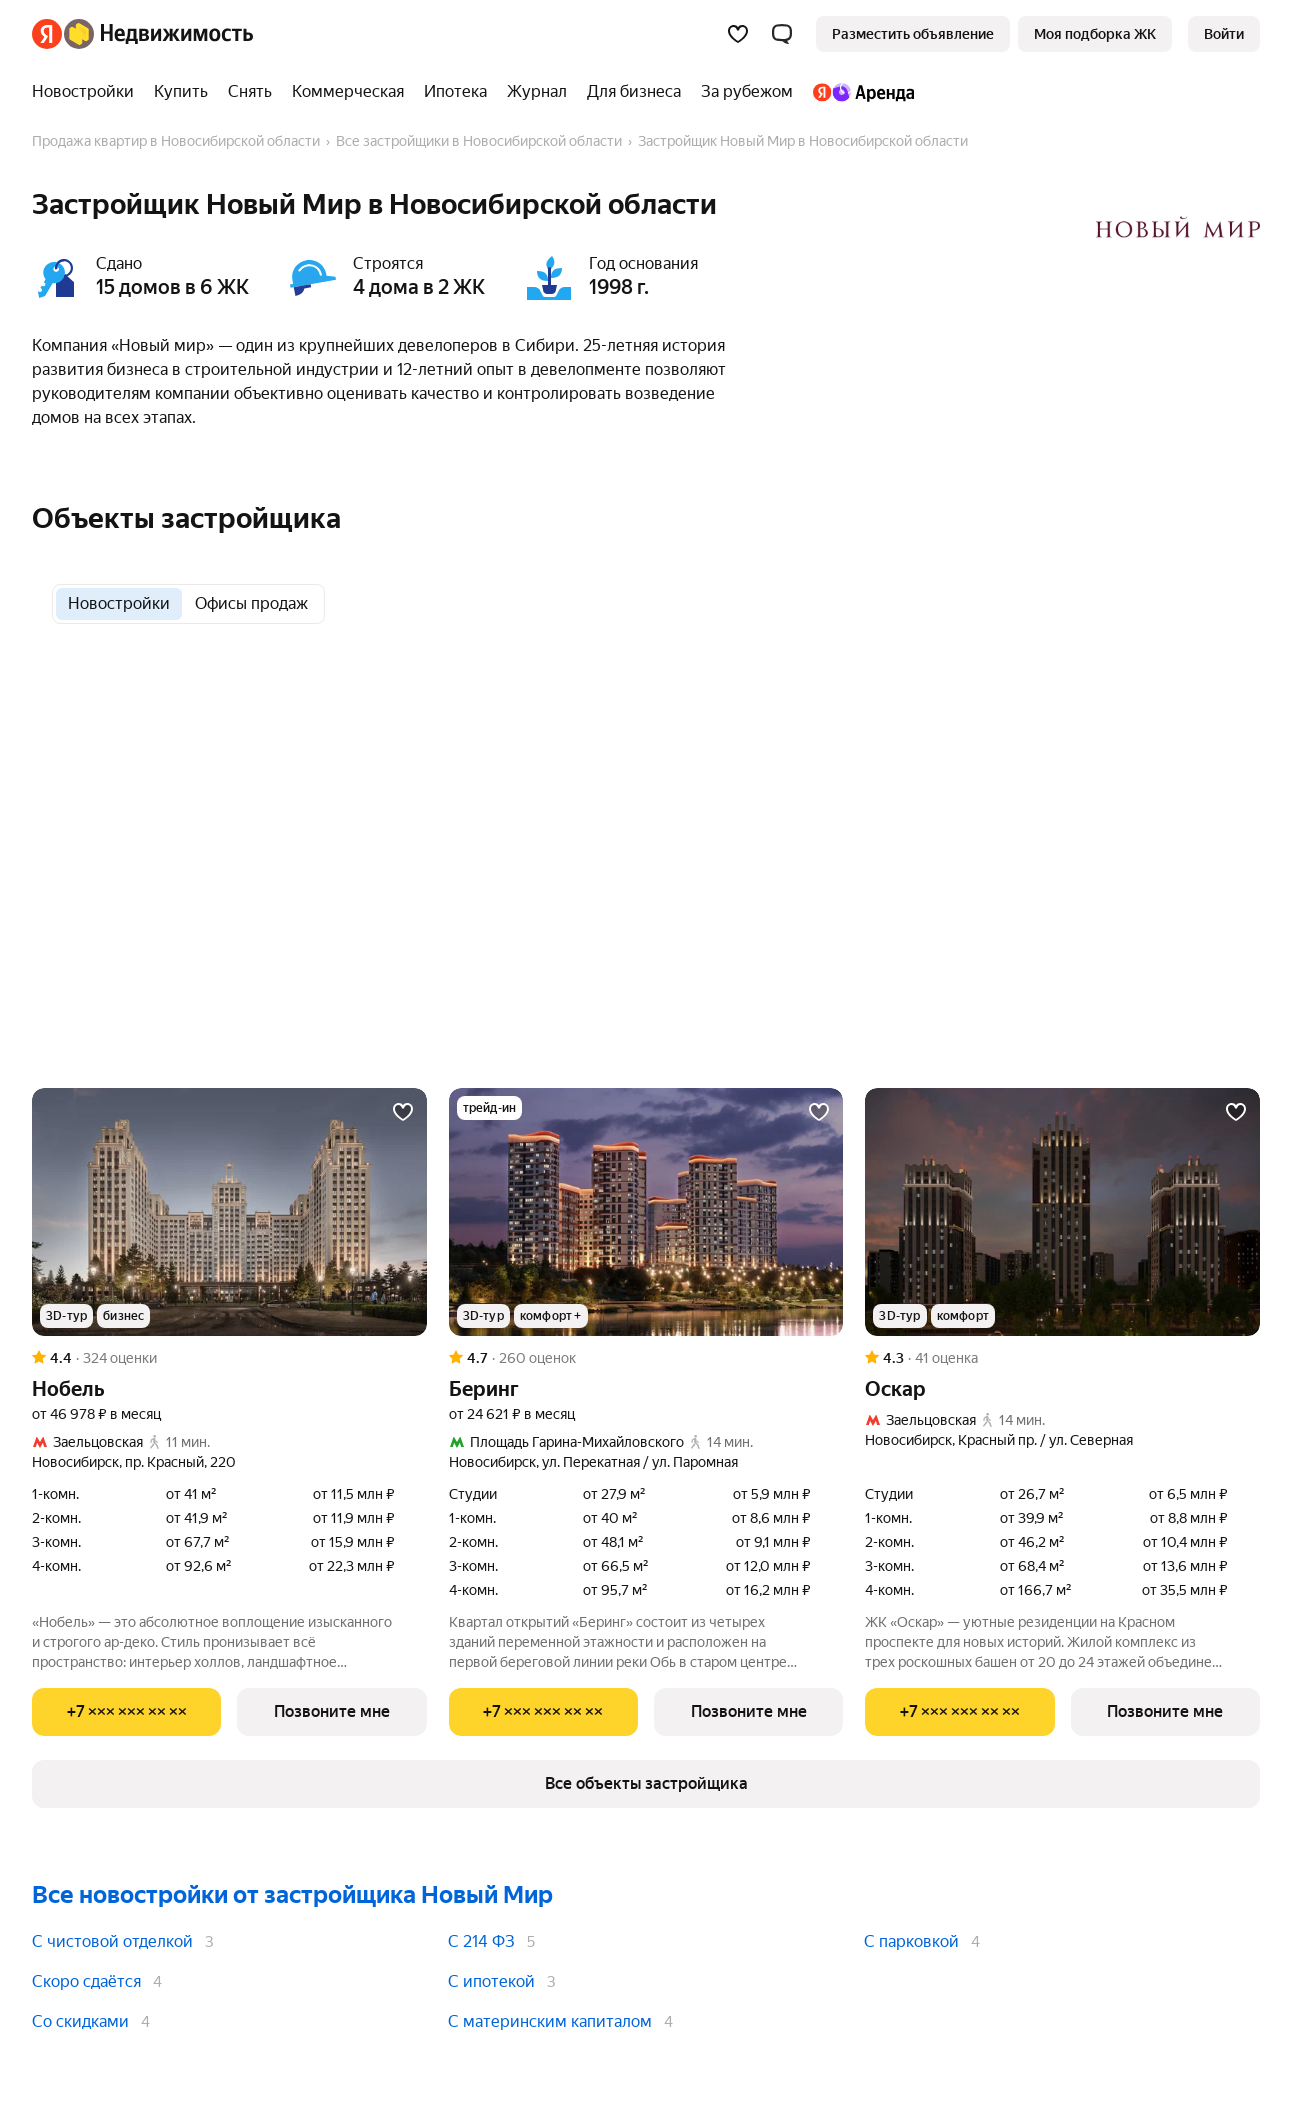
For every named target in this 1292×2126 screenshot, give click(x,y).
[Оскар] (1062, 1212)
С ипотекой (491, 1981)
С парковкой (911, 1941)
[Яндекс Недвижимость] (158, 34)
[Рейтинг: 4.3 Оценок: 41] (1062, 1358)
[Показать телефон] (126, 1712)
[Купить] (181, 92)
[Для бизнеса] (634, 92)
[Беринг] (646, 1212)
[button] (782, 34)
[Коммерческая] (348, 92)
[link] (1224, 34)
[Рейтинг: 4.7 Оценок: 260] (646, 1358)
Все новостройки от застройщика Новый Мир (292, 1895)
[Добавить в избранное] (403, 1112)
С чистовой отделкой (112, 1941)
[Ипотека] (455, 92)
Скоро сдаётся (86, 1981)
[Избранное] (738, 34)
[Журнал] (537, 92)
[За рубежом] (747, 92)
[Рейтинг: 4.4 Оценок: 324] (229, 1358)
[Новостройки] (88, 92)
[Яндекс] (47, 34)
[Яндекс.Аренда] (858, 92)
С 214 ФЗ (481, 1941)
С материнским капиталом (550, 2021)
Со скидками (80, 2021)
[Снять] (250, 92)
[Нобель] (229, 1212)
